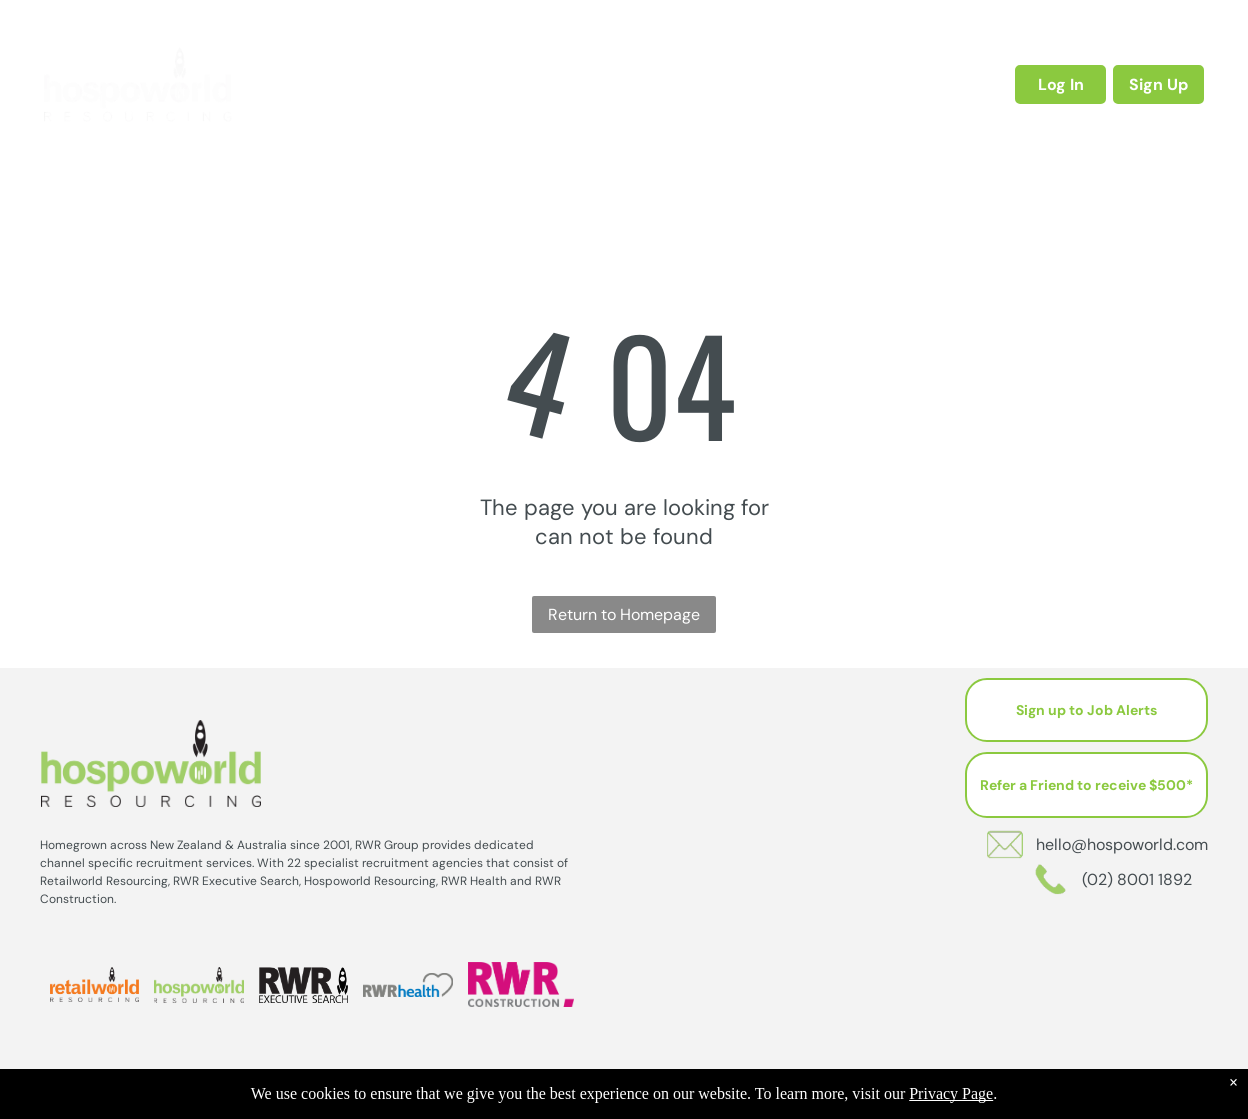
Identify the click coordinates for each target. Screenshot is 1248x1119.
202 (673, 1100)
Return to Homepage (624, 614)
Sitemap (814, 1100)
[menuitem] (363, 83)
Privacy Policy (742, 1100)
